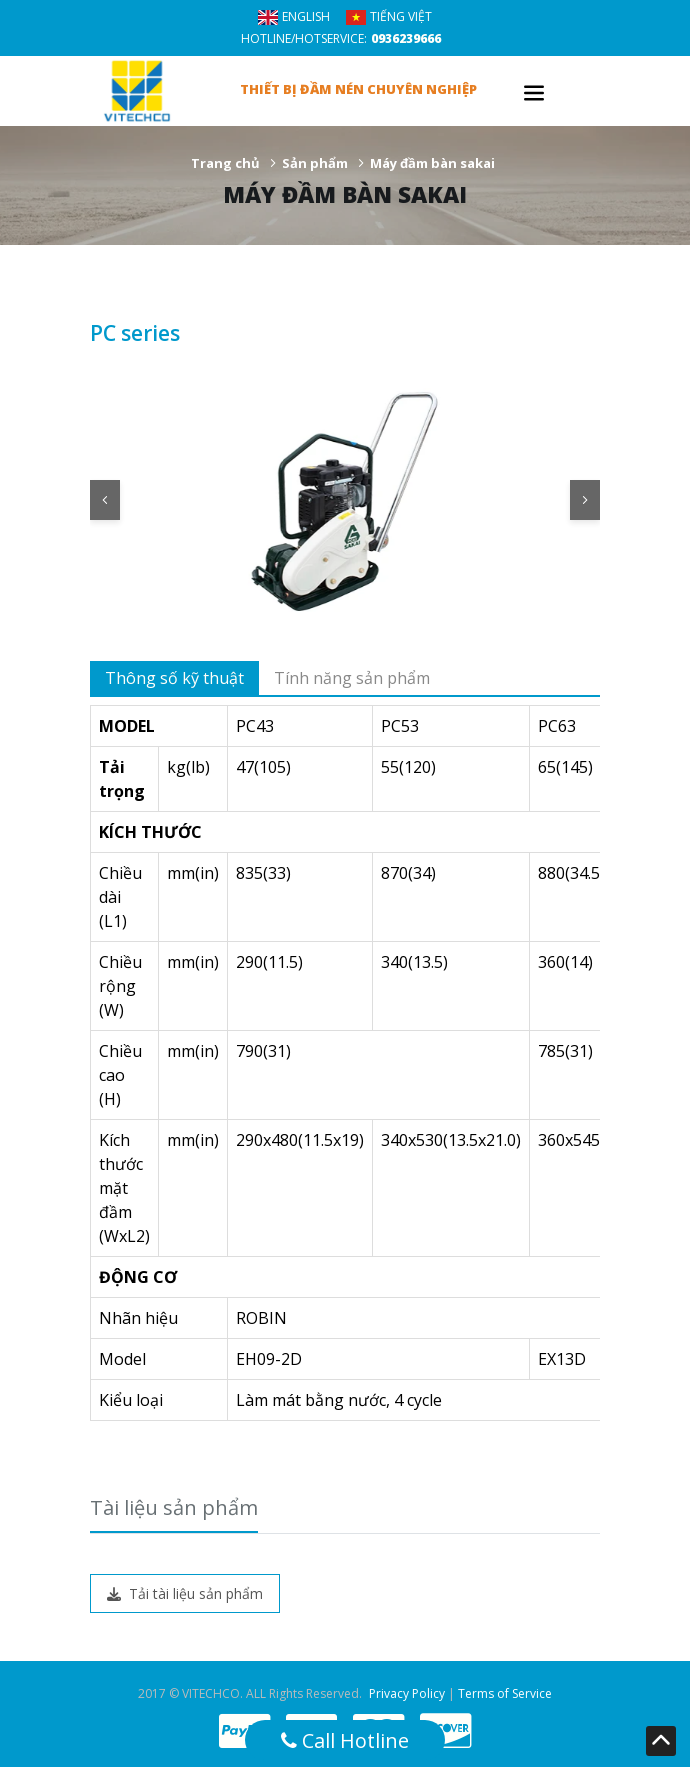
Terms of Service (505, 1693)
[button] (105, 500)
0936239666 (406, 38)
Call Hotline (345, 1740)
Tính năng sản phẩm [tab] (352, 678)
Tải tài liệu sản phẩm (185, 1593)
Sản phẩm (315, 163)
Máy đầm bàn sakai (432, 163)
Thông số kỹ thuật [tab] (174, 678)
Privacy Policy (407, 1693)
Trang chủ (225, 163)
